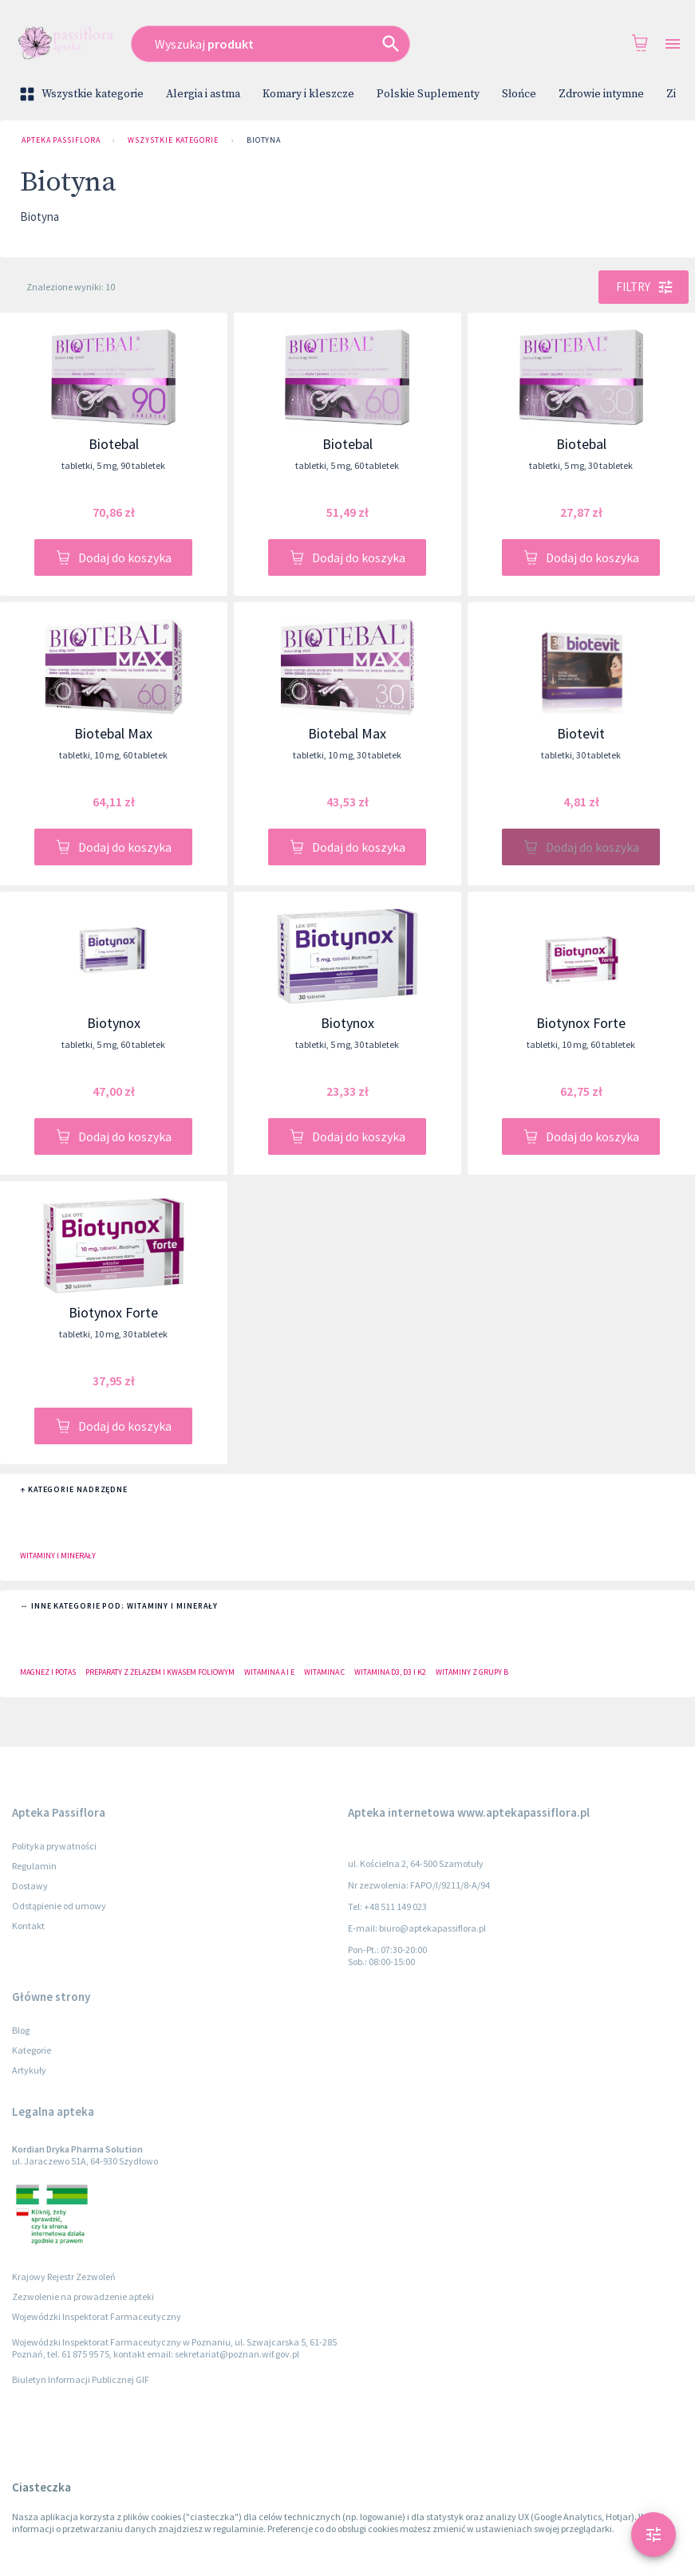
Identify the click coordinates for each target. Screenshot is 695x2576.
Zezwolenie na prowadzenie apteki (83, 2296)
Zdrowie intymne (601, 94)
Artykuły (29, 2070)
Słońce (519, 94)
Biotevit (581, 733)
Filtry (643, 287)
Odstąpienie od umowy (59, 1906)
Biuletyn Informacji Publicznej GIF (80, 2379)
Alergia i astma (203, 94)
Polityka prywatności (54, 1846)
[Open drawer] (673, 44)
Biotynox (113, 1023)
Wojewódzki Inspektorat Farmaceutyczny (96, 2316)
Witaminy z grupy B (472, 1672)
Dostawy (30, 1886)
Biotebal (114, 444)
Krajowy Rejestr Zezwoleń (64, 2277)
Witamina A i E (269, 1672)
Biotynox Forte (581, 1023)
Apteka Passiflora (60, 140)
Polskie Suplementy (428, 94)
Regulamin (34, 1866)
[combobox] (305, 44)
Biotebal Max (113, 733)
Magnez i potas (48, 1672)
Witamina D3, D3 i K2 (390, 1672)
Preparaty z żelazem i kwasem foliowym (160, 1672)
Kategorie (31, 2050)
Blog (21, 2030)
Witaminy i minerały (58, 1555)
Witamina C (324, 1672)
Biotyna (263, 140)
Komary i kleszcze (308, 94)
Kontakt (28, 1926)
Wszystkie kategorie (83, 94)
